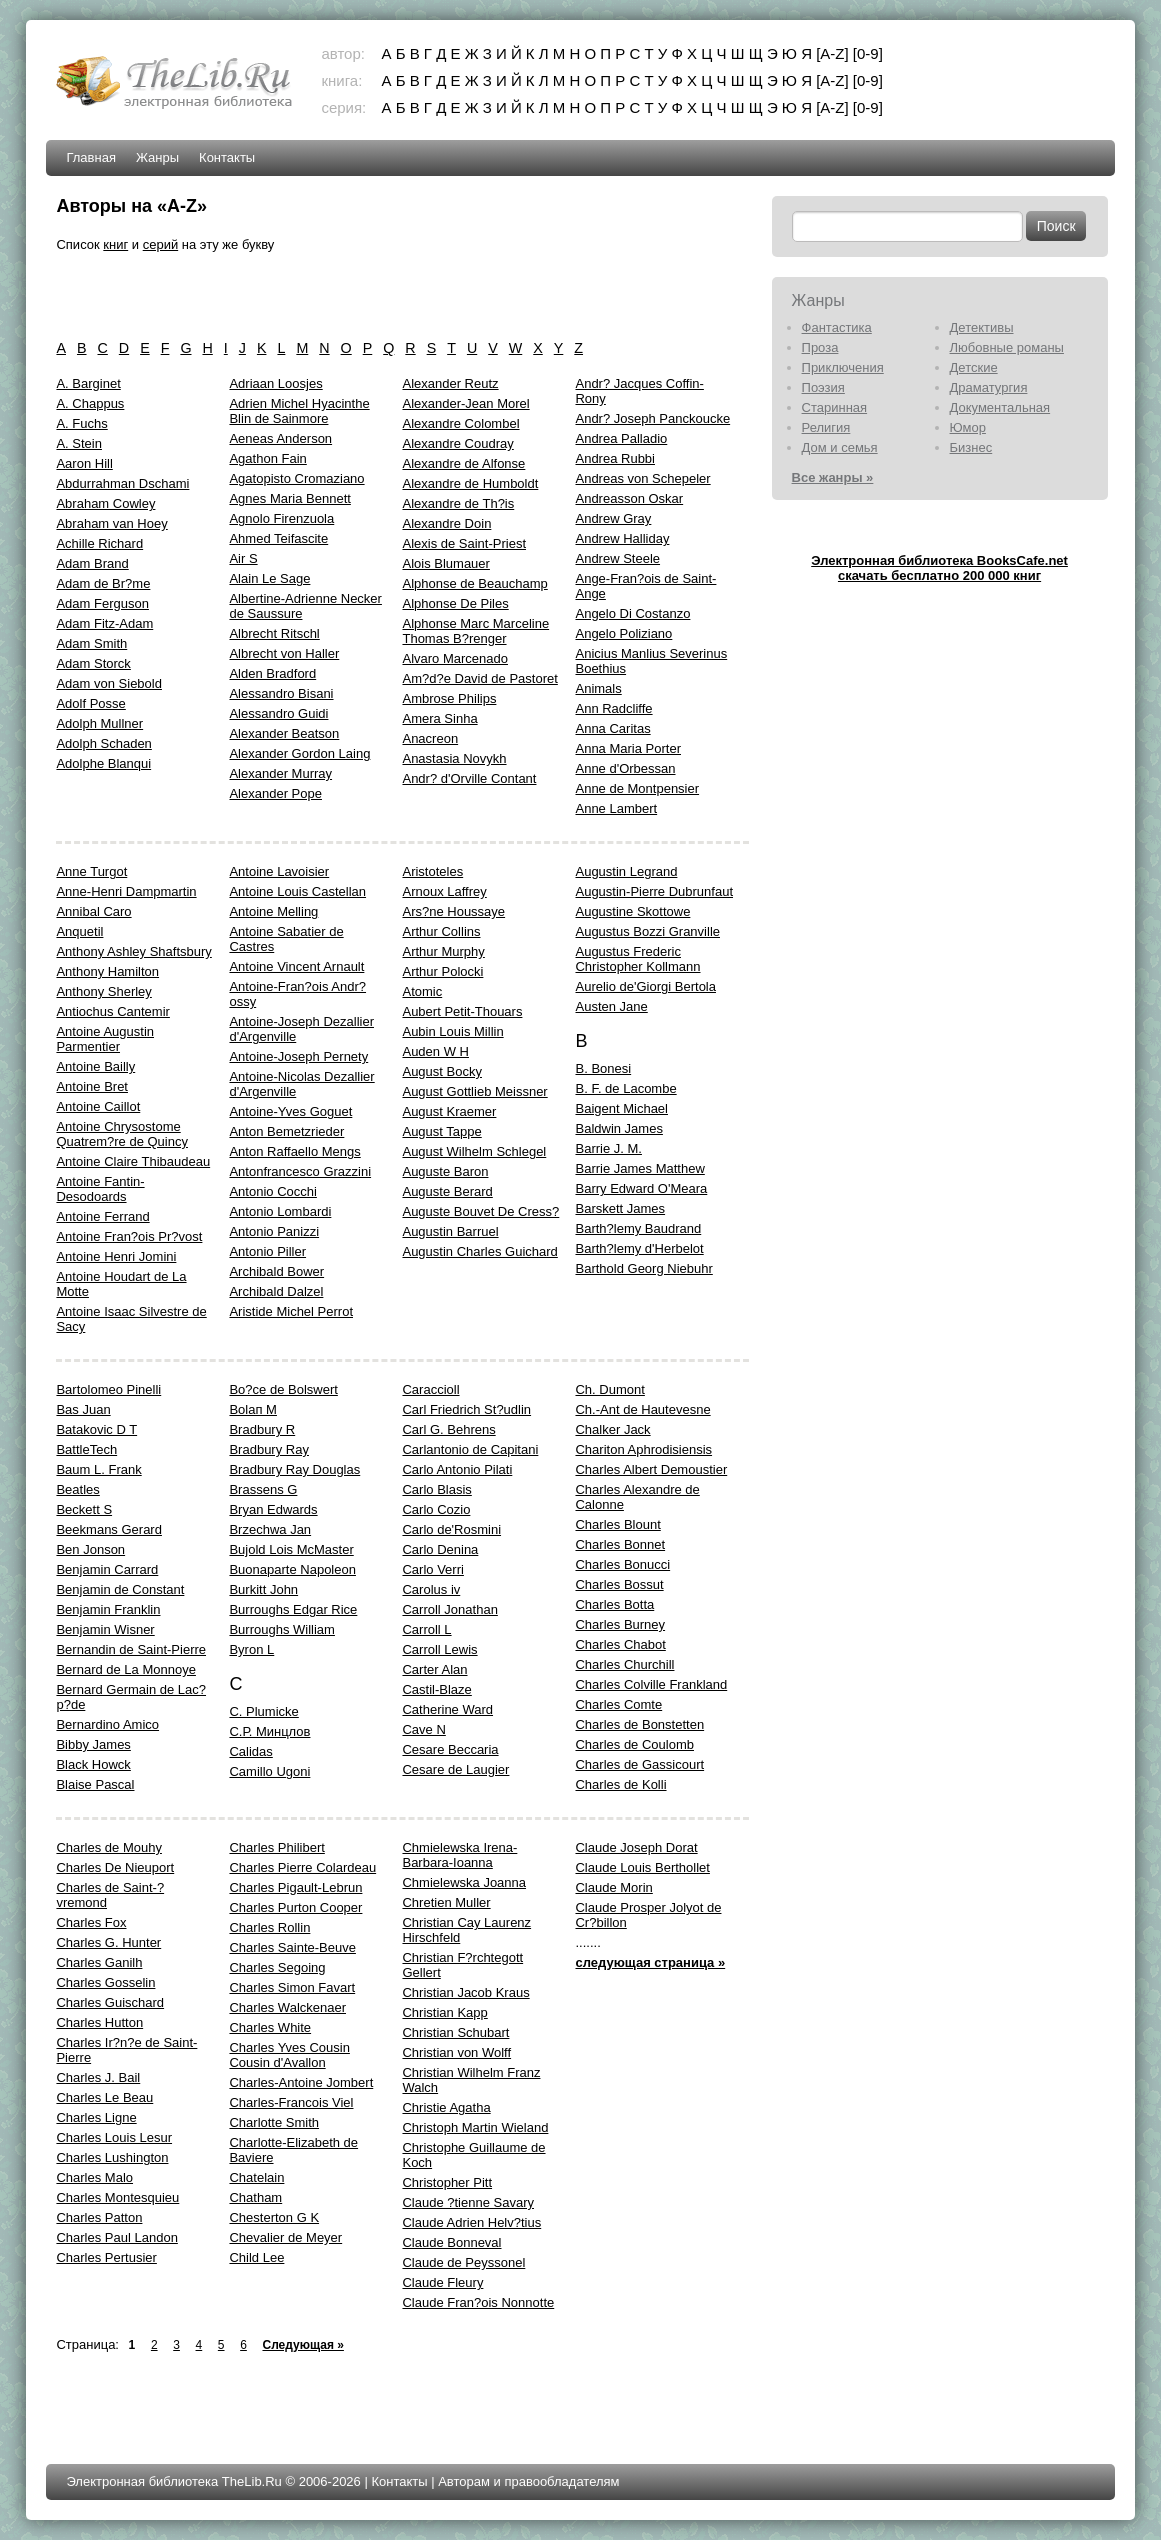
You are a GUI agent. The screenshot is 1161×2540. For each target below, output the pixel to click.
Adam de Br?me (103, 583)
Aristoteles (432, 871)
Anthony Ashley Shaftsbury (133, 951)
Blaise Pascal (95, 1784)
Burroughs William (281, 1629)
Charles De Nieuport (115, 1867)
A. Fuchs (81, 423)
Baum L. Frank (98, 1469)
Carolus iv (431, 1589)
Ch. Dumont (609, 1389)
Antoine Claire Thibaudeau (133, 1161)
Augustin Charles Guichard (479, 1251)
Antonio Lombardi (280, 1211)
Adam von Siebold (109, 683)
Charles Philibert (276, 1847)
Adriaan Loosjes (275, 383)
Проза (820, 347)
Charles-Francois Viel (291, 2102)
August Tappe (441, 1131)
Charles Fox (91, 1922)
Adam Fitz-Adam (104, 623)
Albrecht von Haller (284, 653)
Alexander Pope (275, 793)
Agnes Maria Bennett (289, 498)
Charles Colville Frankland (651, 1684)
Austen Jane (611, 1006)
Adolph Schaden (103, 743)
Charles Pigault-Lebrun (295, 1887)
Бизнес (971, 447)
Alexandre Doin (446, 523)
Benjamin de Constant (120, 1589)
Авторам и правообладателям (528, 2481)
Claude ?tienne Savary (468, 2202)
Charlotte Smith (274, 2122)
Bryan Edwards (273, 1509)
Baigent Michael (621, 1108)
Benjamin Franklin (108, 1609)
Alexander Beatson (284, 733)
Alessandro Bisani (281, 693)
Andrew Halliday (622, 538)
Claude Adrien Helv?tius (471, 2222)
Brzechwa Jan (270, 1529)
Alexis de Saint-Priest (464, 543)
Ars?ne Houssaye (453, 911)
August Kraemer (449, 1111)
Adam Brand (92, 563)
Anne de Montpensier (637, 788)
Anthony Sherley (103, 991)
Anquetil (79, 931)
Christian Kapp (444, 2012)
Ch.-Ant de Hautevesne (642, 1409)
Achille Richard (99, 543)
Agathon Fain (267, 458)
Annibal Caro (93, 911)
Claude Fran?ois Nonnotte (478, 2302)
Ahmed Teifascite (278, 538)
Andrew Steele (617, 558)
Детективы (982, 327)
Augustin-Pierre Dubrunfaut (654, 891)
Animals (598, 688)
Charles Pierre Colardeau (302, 1867)
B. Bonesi (603, 1068)
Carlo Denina (440, 1549)
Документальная (1000, 407)
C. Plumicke (263, 1711)
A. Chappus (90, 403)
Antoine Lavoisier (279, 871)
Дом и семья (840, 447)
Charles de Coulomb (634, 1744)
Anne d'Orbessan (625, 768)
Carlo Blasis (436, 1489)
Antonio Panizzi (274, 1231)
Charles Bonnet (620, 1544)
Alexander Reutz (450, 383)
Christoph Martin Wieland (475, 2127)
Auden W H (435, 1051)
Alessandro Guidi (278, 713)
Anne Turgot (91, 871)
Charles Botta (614, 1604)
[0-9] (868, 53)
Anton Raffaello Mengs (294, 1151)
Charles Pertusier (106, 2257)
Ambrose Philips (449, 698)
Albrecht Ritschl (274, 633)
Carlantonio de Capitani (470, 1449)
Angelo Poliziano (623, 633)
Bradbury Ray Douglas (294, 1469)
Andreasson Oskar (629, 498)
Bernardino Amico (107, 1724)
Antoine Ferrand (102, 1216)
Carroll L (426, 1629)
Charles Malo (94, 2177)
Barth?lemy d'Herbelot (639, 1248)
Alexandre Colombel (460, 423)
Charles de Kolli (620, 1784)
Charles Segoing (277, 1967)
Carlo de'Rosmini (451, 1529)
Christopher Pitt (447, 2182)
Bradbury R (262, 1429)
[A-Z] (832, 53)
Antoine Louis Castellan (297, 891)
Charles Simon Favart (292, 1987)
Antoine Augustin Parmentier (105, 1039)
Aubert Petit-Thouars (462, 1011)
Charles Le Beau (104, 2097)
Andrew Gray (613, 518)
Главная (90, 157)
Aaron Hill (84, 463)
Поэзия (823, 387)
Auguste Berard (447, 1191)
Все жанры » (833, 477)
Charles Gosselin (105, 1982)
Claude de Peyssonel (463, 2262)
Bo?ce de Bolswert (283, 1389)
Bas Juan (83, 1409)
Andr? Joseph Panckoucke (652, 418)
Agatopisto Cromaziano (296, 478)
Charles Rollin (269, 1927)
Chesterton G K (274, 2217)
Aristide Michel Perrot (291, 1311)
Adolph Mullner (99, 723)
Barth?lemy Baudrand (638, 1228)
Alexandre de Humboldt (470, 483)
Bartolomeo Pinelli (108, 1389)
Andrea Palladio (621, 438)
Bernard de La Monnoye (125, 1669)
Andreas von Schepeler (642, 478)
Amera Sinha (439, 718)
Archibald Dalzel (276, 1291)
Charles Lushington (112, 2157)
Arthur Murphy (443, 951)
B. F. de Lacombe (625, 1088)
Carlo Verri (432, 1569)
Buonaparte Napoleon (292, 1569)
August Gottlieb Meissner (474, 1091)
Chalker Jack (612, 1429)
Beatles (77, 1489)
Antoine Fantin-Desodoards (100, 1189)
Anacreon (430, 738)
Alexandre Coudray (457, 443)
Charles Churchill (624, 1664)
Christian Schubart (455, 2032)
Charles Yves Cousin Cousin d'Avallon (289, 2055)
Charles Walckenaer (287, 2007)
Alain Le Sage (269, 578)
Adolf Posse (90, 703)
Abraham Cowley (105, 503)
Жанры (157, 157)
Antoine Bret (92, 1086)
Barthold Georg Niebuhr (643, 1268)
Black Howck (93, 1764)
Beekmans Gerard (109, 1529)
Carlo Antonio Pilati (457, 1469)
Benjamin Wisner (105, 1629)
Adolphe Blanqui (103, 763)
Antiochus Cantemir (112, 1011)
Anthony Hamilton (107, 971)
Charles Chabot (620, 1644)
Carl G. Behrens (448, 1429)
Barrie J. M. (608, 1148)
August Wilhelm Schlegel (474, 1151)
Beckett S (84, 1509)
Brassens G (263, 1489)
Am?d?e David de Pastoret (479, 678)
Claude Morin (613, 1887)
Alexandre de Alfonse (463, 463)
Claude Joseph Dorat (636, 1847)
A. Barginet (88, 383)
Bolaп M (253, 1409)
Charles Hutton (99, 2022)
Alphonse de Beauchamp (474, 583)
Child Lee (256, 2257)
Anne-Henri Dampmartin (126, 891)
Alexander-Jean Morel (465, 403)
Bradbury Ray (268, 1449)
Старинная (835, 407)
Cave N (423, 1729)
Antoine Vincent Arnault (296, 966)
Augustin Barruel (450, 1231)
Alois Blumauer (445, 563)
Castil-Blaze (436, 1689)
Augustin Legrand (626, 871)
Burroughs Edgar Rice (293, 1609)
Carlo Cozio (436, 1509)
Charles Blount (617, 1524)
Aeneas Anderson (280, 438)
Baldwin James (618, 1128)
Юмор (968, 427)
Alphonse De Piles (455, 603)
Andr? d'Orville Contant (469, 778)
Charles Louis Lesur (114, 2137)
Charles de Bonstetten (639, 1724)
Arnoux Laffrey (444, 891)
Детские (974, 367)
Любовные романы (1007, 347)
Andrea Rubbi (615, 458)
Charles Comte (618, 1704)
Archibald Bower (276, 1271)
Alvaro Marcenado (455, 658)
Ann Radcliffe (613, 708)
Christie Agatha (446, 2107)
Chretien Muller (446, 1902)
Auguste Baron (445, 1171)
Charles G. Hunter (108, 1942)
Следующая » (302, 2345)
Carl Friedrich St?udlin (466, 1409)
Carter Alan (434, 1669)
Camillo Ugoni (269, 1771)
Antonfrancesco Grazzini (300, 1171)
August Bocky (442, 1071)
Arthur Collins (441, 931)
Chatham (255, 2197)
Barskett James (620, 1208)
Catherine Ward (447, 1709)
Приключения (843, 367)
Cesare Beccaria (450, 1749)
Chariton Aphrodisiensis (643, 1449)
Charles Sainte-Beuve (292, 1947)
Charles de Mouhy (109, 1847)
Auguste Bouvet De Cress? (480, 1211)
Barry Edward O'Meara (641, 1188)
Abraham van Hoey (111, 523)
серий (160, 244)
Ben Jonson (90, 1549)
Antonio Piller (267, 1251)
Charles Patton (99, 2217)
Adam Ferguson (102, 603)
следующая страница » (650, 1962)
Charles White (270, 2027)
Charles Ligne (96, 2117)
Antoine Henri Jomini (116, 1256)
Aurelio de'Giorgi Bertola (645, 986)
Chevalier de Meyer (285, 2237)
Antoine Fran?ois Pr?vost (129, 1236)
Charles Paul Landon (116, 2237)
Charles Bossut (619, 1584)
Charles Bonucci (622, 1564)
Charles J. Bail (98, 2077)
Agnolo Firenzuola (281, 518)
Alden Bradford (272, 673)
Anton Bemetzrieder (286, 1131)
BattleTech (86, 1449)
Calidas (250, 1751)
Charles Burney (620, 1624)
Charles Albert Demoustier (651, 1469)
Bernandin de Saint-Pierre (131, 1649)
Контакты (227, 157)
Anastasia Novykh (454, 758)
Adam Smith (91, 643)
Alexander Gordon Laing (299, 753)
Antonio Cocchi (272, 1191)
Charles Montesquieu (117, 2197)
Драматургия (989, 387)
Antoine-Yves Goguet (290, 1111)
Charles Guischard (110, 2002)
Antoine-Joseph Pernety (298, 1056)
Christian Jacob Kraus (465, 1992)
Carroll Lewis (439, 1649)
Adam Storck (93, 663)
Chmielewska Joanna (464, 1882)
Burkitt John (263, 1589)
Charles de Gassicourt (639, 1764)
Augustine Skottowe (632, 911)
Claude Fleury (442, 2282)
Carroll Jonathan (449, 1609)
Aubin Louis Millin (452, 1031)
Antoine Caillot (98, 1106)
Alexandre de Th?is (458, 503)
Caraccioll (430, 1389)
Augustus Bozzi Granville (647, 931)
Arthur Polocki (442, 971)
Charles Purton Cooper (295, 1907)
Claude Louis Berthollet (642, 1867)
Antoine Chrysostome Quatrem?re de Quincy (122, 1134)
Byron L (251, 1649)
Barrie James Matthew (639, 1168)
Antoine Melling (273, 911)
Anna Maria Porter (628, 748)
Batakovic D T (96, 1429)
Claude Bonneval (451, 2242)
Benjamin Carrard (107, 1569)
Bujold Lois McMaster (291, 1549)
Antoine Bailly (95, 1066)
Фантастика (837, 327)
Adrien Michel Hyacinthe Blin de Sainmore (299, 411)
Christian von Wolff (456, 2052)
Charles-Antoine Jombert (301, 2082)
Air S (243, 558)
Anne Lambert (616, 808)
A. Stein (79, 443)
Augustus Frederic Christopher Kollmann (637, 959)
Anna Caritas (612, 728)
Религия (826, 427)
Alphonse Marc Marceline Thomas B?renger (475, 631)
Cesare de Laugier (455, 1769)
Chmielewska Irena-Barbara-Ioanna (459, 1855)
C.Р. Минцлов (269, 1731)
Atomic (422, 991)
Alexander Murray (280, 773)
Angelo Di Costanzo (632, 613)
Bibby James (93, 1744)
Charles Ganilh (99, 1962)
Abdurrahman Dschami (122, 483)
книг (115, 244)
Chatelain (256, 2177)
